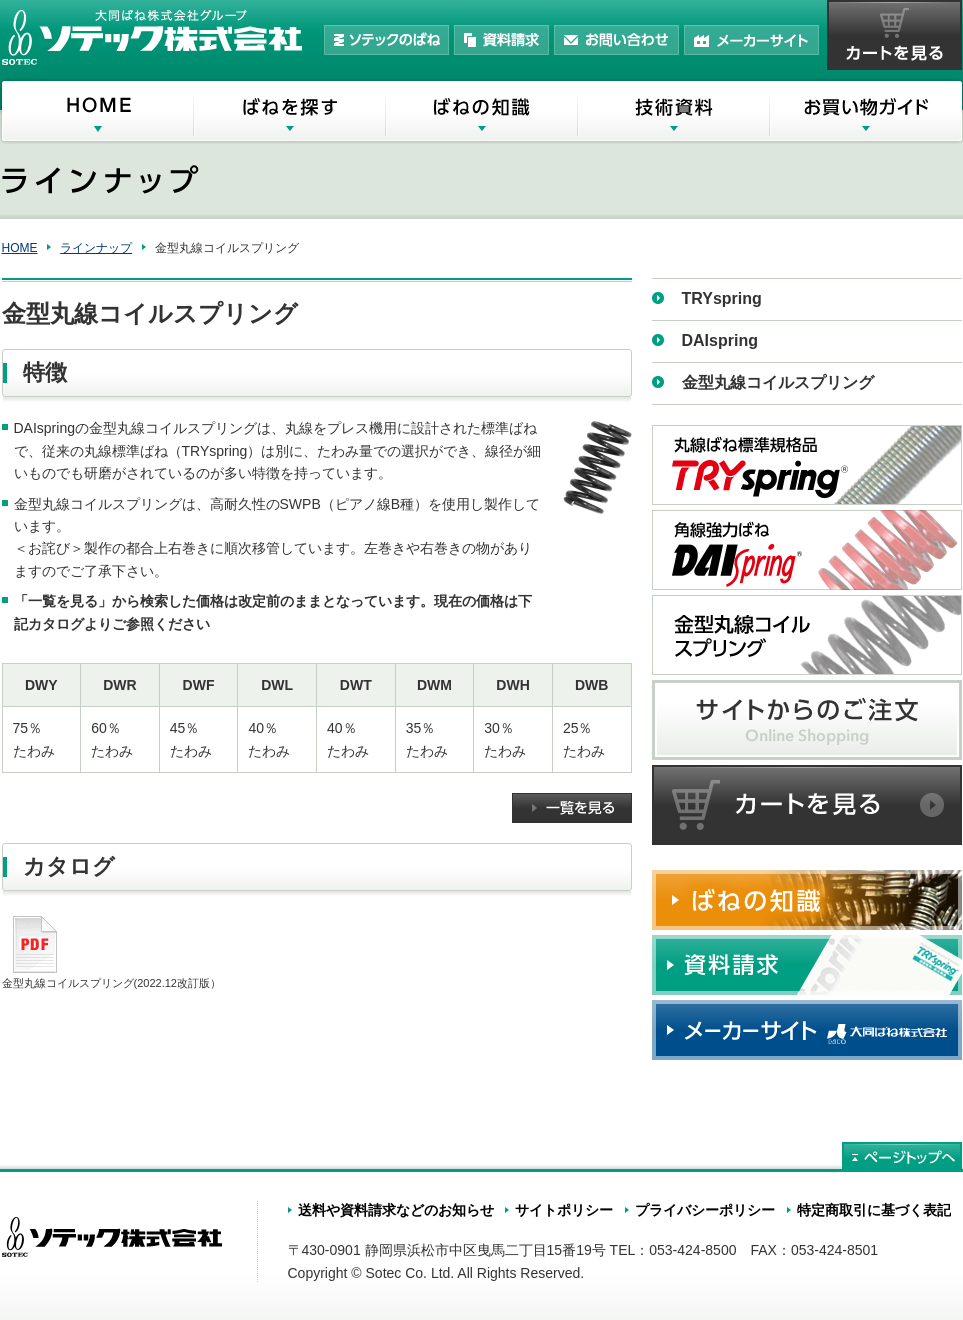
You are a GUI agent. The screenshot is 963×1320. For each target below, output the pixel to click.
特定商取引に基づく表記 (874, 1210)
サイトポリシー (564, 1210)
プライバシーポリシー (705, 1210)
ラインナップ (96, 248)
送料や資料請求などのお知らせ (396, 1210)
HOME (20, 248)
